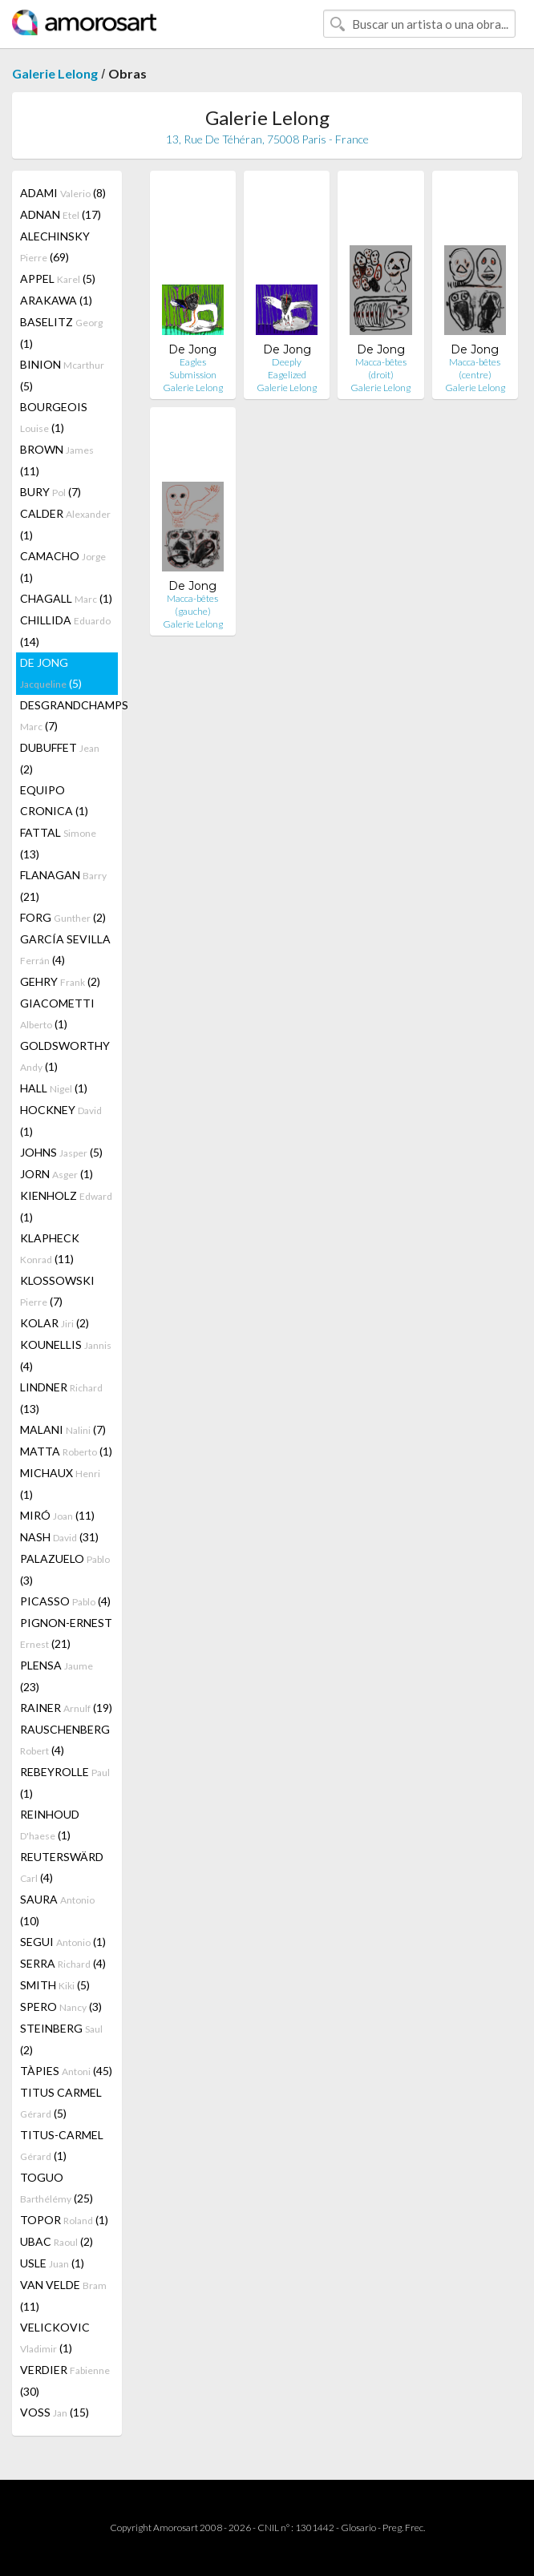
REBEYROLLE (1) (65, 1782)
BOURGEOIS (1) (53, 417)
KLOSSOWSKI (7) (57, 1291)
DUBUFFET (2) (59, 758)
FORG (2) (63, 917)
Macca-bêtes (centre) (474, 368)
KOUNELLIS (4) (65, 1355)
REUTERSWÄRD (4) (61, 1867)
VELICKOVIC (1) (55, 2337)
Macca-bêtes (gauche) (192, 604)
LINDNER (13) (61, 1397)
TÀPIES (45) (66, 2070)
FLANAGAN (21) (63, 885)
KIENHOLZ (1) (66, 1206)
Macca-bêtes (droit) (381, 368)
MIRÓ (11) (57, 1515)
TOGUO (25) (56, 2187)
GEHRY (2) (60, 981)
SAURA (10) (57, 1910)
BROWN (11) (57, 460)
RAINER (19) (66, 1707)
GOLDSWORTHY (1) (65, 1056)
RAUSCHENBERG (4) (65, 1739)
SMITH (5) (55, 1985)
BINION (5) (62, 375)
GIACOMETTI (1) (57, 1013)
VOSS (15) (54, 2412)
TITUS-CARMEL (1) (61, 2145)
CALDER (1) (65, 524)
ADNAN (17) (60, 214)
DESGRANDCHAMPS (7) (69, 715)
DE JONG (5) (51, 673)
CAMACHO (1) (63, 566)
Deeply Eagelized (287, 368)
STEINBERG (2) (61, 2039)
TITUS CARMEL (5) (61, 2102)
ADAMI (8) (63, 193)
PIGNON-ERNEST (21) (66, 1633)
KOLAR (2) (54, 1323)
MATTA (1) (66, 1451)
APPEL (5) (57, 278)
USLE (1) (52, 2263)
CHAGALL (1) (66, 598)
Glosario (358, 2527)
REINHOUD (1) (49, 1824)
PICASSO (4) (65, 1601)
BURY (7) (50, 492)
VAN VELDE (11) (63, 2295)
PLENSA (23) (56, 1676)
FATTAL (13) (58, 843)
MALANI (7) (63, 1429)
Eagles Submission (192, 368)
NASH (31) (59, 1537)
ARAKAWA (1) (56, 300)
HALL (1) (53, 1088)
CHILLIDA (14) (65, 630)
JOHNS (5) (61, 1152)
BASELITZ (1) (61, 332)
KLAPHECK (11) (49, 1248)
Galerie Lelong (55, 73)
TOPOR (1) (64, 2220)
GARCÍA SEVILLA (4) (65, 949)
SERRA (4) (63, 1963)
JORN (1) (56, 1174)
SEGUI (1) (63, 1941)
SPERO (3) (61, 2006)
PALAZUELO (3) (65, 1569)
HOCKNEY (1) (61, 1120)
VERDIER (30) (65, 2380)
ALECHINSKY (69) (55, 246)
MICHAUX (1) (60, 1483)
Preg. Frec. (403, 2527)
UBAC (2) (56, 2241)
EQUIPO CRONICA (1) (54, 800)
